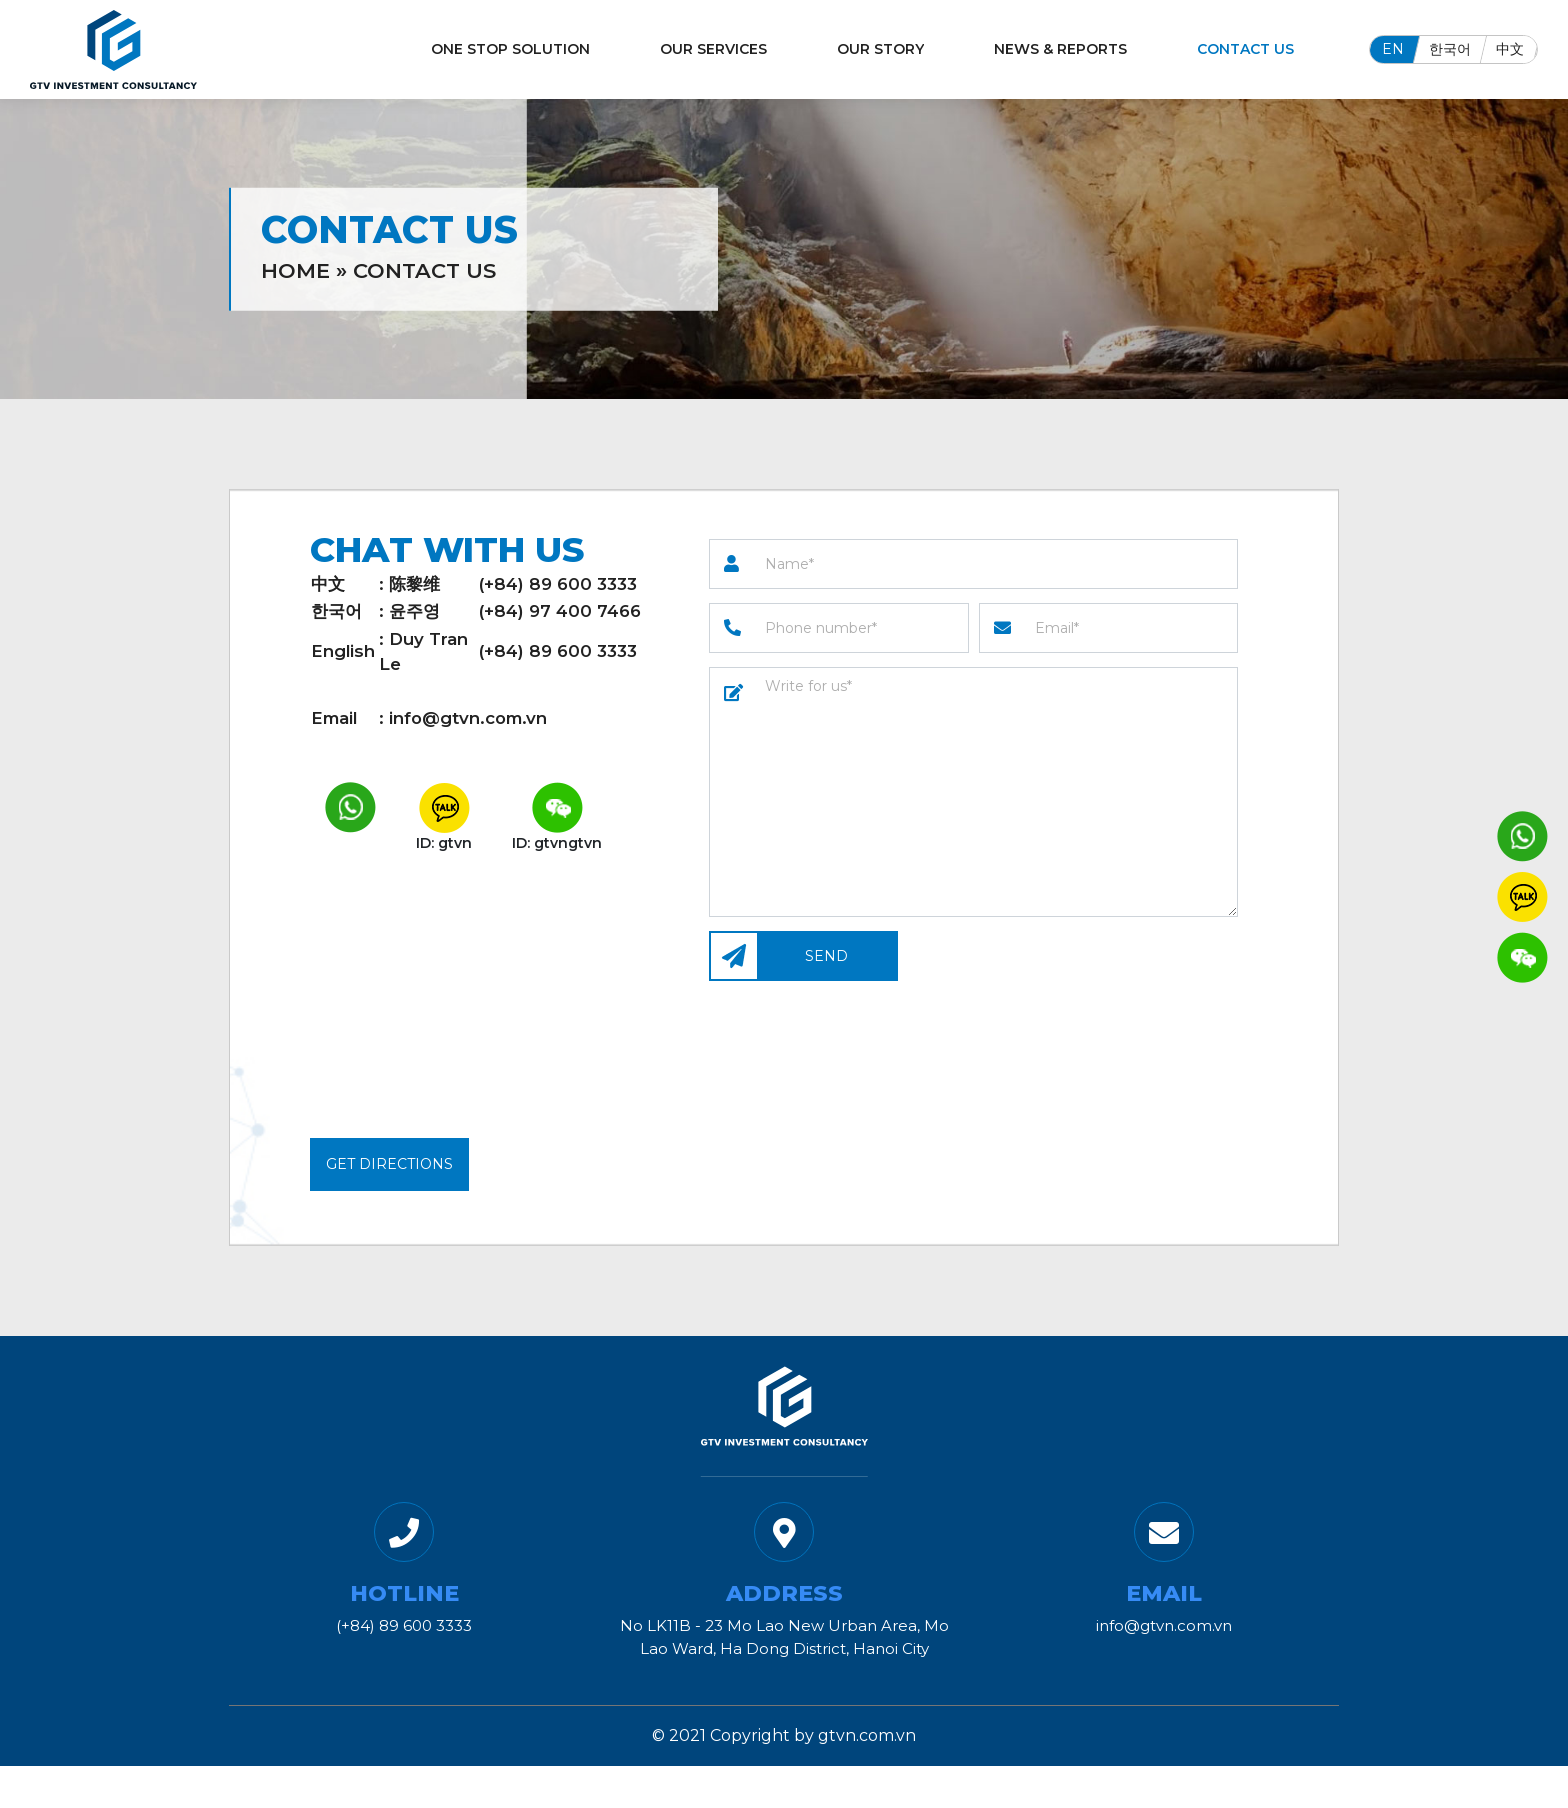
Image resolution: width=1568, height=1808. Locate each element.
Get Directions (389, 1164)
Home (295, 269)
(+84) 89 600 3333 (558, 584)
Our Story (880, 49)
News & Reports (1060, 49)
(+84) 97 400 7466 (560, 611)
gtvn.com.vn (867, 1735)
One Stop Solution (510, 49)
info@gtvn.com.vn (468, 718)
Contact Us (1245, 49)
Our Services (713, 49)
